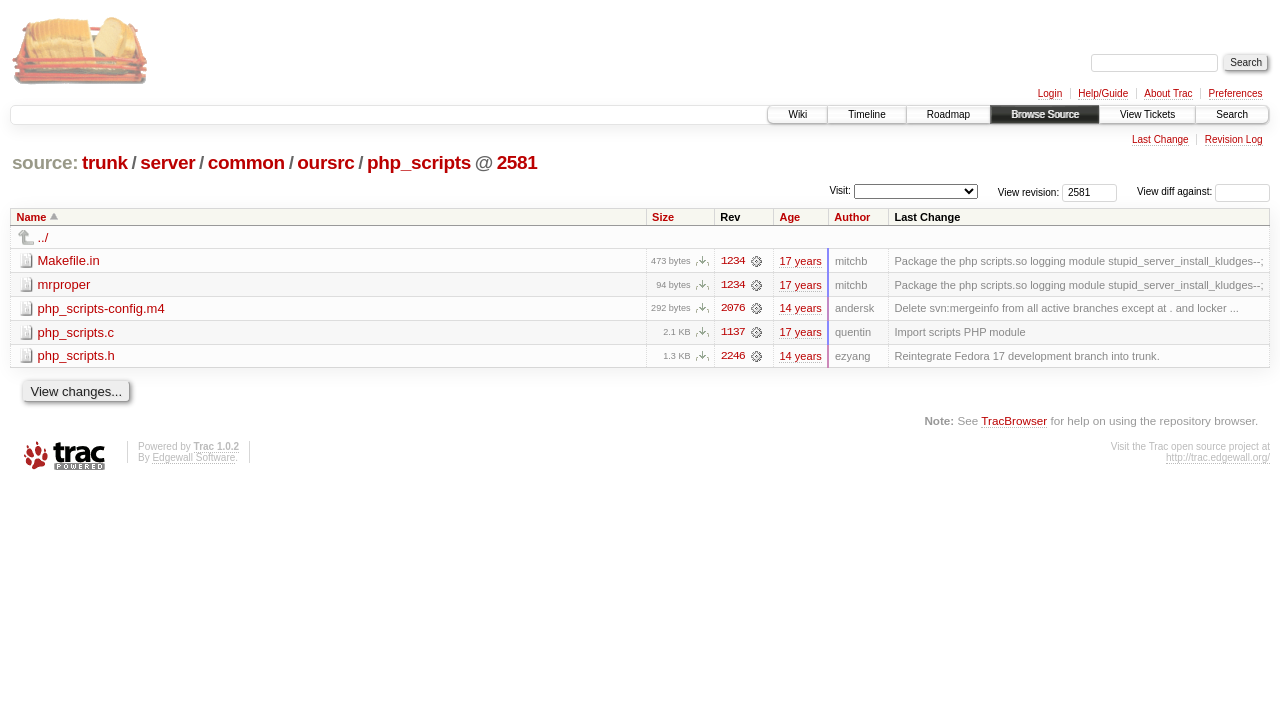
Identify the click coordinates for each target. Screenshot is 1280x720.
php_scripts (419, 162)
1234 (733, 261)
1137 (733, 333)
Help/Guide (1103, 93)
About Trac (1168, 93)
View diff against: (1203, 191)
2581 (517, 162)
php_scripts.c (76, 332)
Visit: (840, 190)
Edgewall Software (193, 458)
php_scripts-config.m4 (101, 308)
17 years (800, 261)
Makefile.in (69, 260)
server (167, 162)
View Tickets (1147, 114)
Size (663, 217)
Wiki (797, 114)
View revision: (1029, 191)
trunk (105, 162)
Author (852, 217)
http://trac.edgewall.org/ (1218, 458)
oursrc (325, 162)
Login (1050, 93)
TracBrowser (1014, 421)
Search (1232, 114)
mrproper (64, 284)
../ (43, 237)
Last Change (1160, 139)
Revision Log (1234, 139)
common (246, 162)
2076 (733, 309)
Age (789, 217)
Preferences (1236, 93)
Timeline (866, 114)
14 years (800, 309)
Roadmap (948, 114)
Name (32, 217)
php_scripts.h (76, 356)
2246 (733, 357)
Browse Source (1045, 114)
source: (45, 162)
